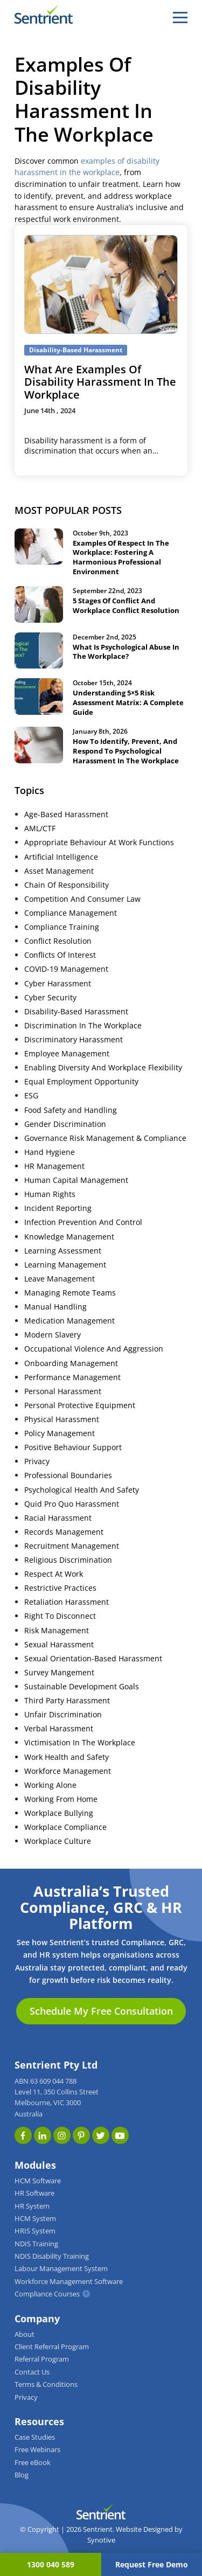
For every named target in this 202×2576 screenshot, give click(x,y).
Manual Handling (55, 1307)
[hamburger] (180, 17)
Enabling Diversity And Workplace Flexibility (103, 1068)
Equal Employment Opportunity (81, 1082)
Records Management (63, 1532)
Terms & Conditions (46, 2384)
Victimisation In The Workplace (79, 1742)
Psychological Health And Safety (81, 1490)
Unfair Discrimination (63, 1714)
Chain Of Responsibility (66, 885)
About (24, 2334)
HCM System (35, 2218)
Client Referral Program (52, 2346)
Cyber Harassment (57, 983)
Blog (22, 2475)
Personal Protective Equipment (79, 1405)
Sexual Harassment (59, 1644)
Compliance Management (70, 913)
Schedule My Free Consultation (101, 2010)
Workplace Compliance (65, 1827)
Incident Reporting (58, 1208)
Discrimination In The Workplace (83, 1026)
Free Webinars (37, 2449)
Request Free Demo (151, 2564)
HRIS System (35, 2231)
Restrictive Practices (60, 1588)
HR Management (54, 1166)
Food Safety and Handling (70, 1110)
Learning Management (65, 1265)
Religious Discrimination (68, 1560)
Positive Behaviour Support (73, 1447)
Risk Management (56, 1630)
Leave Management (59, 1279)
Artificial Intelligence (61, 857)
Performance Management (72, 1377)
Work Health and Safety (66, 1757)
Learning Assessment (62, 1251)
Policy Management (59, 1433)
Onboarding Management (71, 1363)
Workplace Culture (57, 1841)
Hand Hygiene (49, 1152)
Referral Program (42, 2359)
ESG (31, 1096)
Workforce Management (67, 1771)
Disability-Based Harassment (76, 1012)
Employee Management (66, 1054)
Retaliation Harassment (66, 1602)
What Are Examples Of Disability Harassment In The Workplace (100, 382)
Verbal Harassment (58, 1728)
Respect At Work (53, 1574)
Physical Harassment (61, 1419)
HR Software (34, 2193)
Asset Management (59, 871)
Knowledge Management (69, 1237)
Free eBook (33, 2462)
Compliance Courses (47, 2294)
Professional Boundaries (68, 1475)
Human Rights (49, 1194)
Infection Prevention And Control (83, 1222)
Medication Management (69, 1321)
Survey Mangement (59, 1672)
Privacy (37, 1461)
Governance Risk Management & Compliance (105, 1138)
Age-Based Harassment (66, 814)
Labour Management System (61, 2268)
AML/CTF (39, 828)
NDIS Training (36, 2243)
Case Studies (35, 2437)
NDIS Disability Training (52, 2256)
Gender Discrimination (65, 1124)
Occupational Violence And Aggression (93, 1349)
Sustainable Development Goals (81, 1686)
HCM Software (38, 2180)
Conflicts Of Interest (60, 955)
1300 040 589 (50, 2564)
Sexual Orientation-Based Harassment (93, 1658)
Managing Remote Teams (70, 1293)
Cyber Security (50, 997)
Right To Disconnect (60, 1616)
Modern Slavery (52, 1335)
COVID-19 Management (66, 969)
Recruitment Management (71, 1546)
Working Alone (50, 1785)
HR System (32, 2206)
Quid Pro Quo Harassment (71, 1504)
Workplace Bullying (58, 1813)
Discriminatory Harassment (73, 1040)
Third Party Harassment (67, 1700)
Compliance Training (61, 927)
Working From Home (60, 1799)
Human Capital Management (76, 1180)
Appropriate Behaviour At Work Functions (99, 842)
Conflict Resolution (58, 941)
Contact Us (32, 2372)
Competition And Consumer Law (82, 899)
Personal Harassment (62, 1391)
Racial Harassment (58, 1518)
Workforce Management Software (69, 2281)
